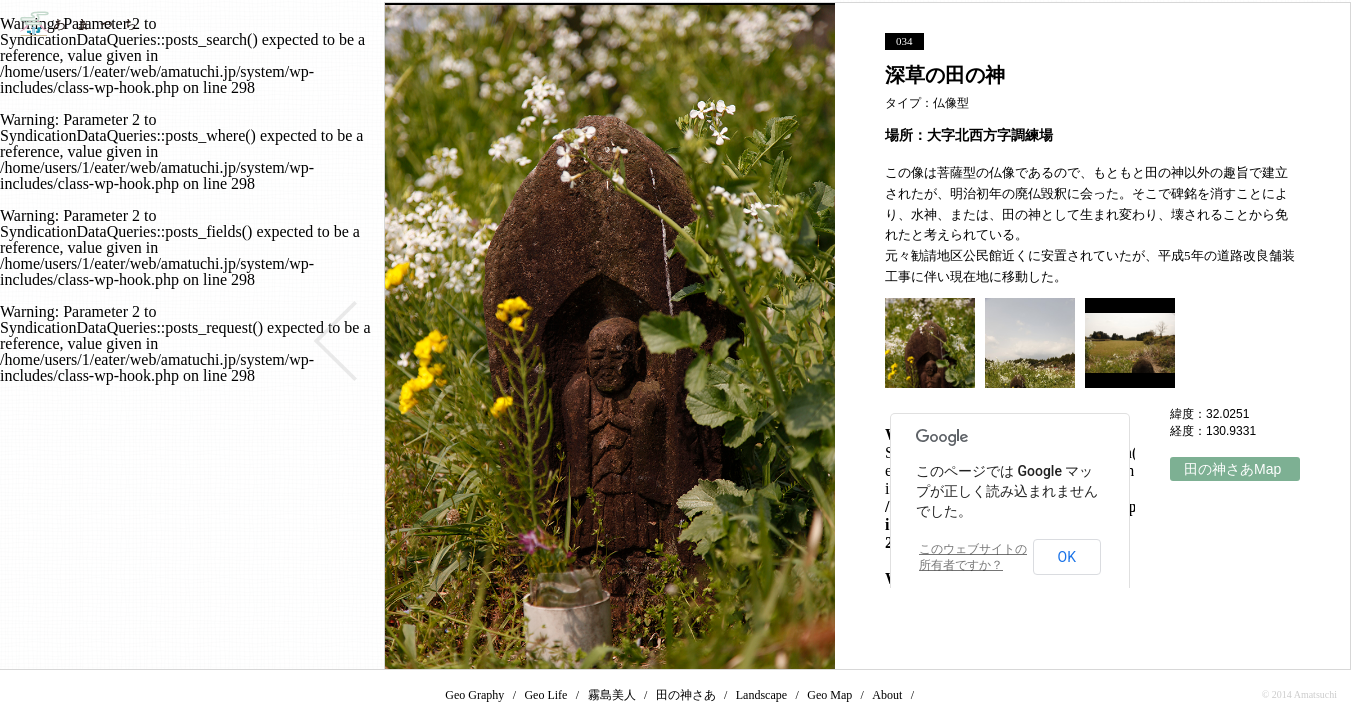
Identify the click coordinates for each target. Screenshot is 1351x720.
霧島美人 (612, 695)
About (887, 695)
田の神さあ (686, 695)
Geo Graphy (474, 695)
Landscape (761, 695)
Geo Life (545, 695)
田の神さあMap (1232, 469)
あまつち (77, 23)
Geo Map (829, 695)
